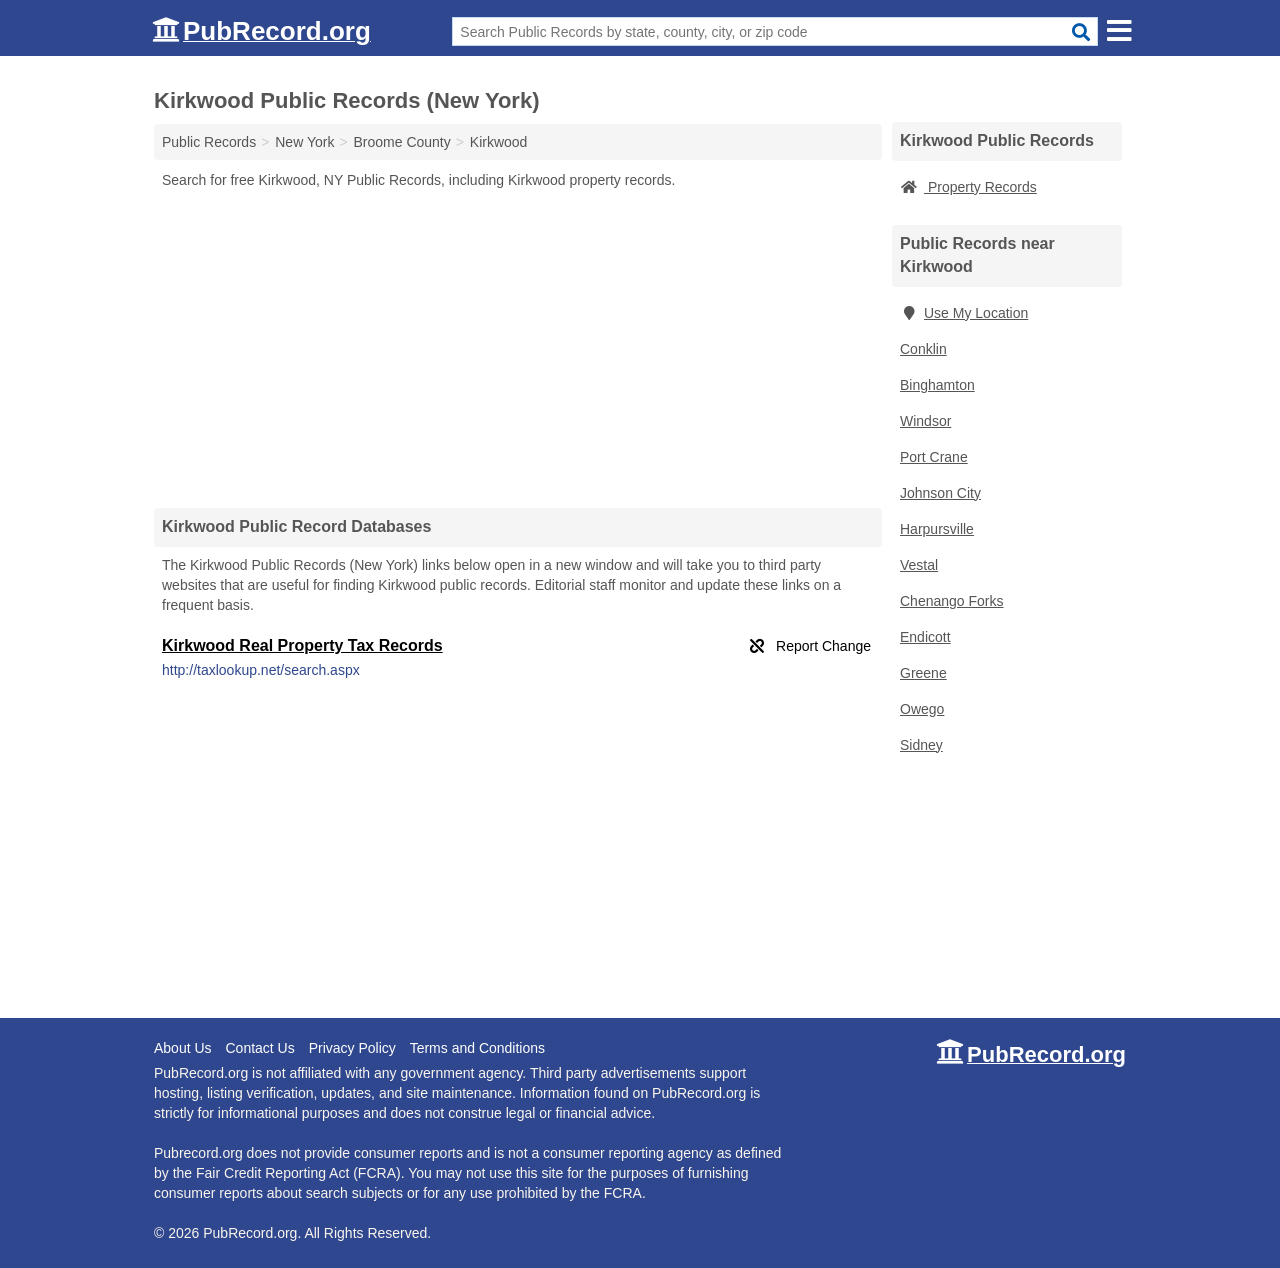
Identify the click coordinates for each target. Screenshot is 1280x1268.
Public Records (209, 142)
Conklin (923, 349)
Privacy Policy (352, 1048)
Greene (923, 673)
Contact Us (259, 1048)
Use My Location (964, 313)
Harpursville (937, 529)
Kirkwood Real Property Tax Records (302, 645)
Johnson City (940, 493)
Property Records (968, 187)
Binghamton (937, 385)
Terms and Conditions (477, 1048)
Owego (922, 709)
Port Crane (934, 457)
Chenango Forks (952, 601)
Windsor (925, 421)
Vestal (919, 565)
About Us (183, 1048)
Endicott (925, 637)
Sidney (921, 745)
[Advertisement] (518, 348)
